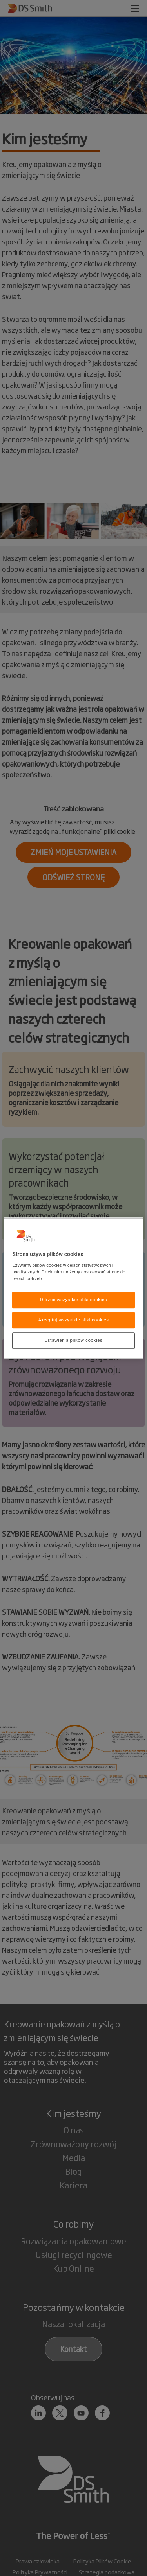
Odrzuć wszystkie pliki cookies (73, 1300)
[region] (73, 1288)
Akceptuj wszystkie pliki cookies (73, 1320)
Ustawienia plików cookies (74, 1340)
